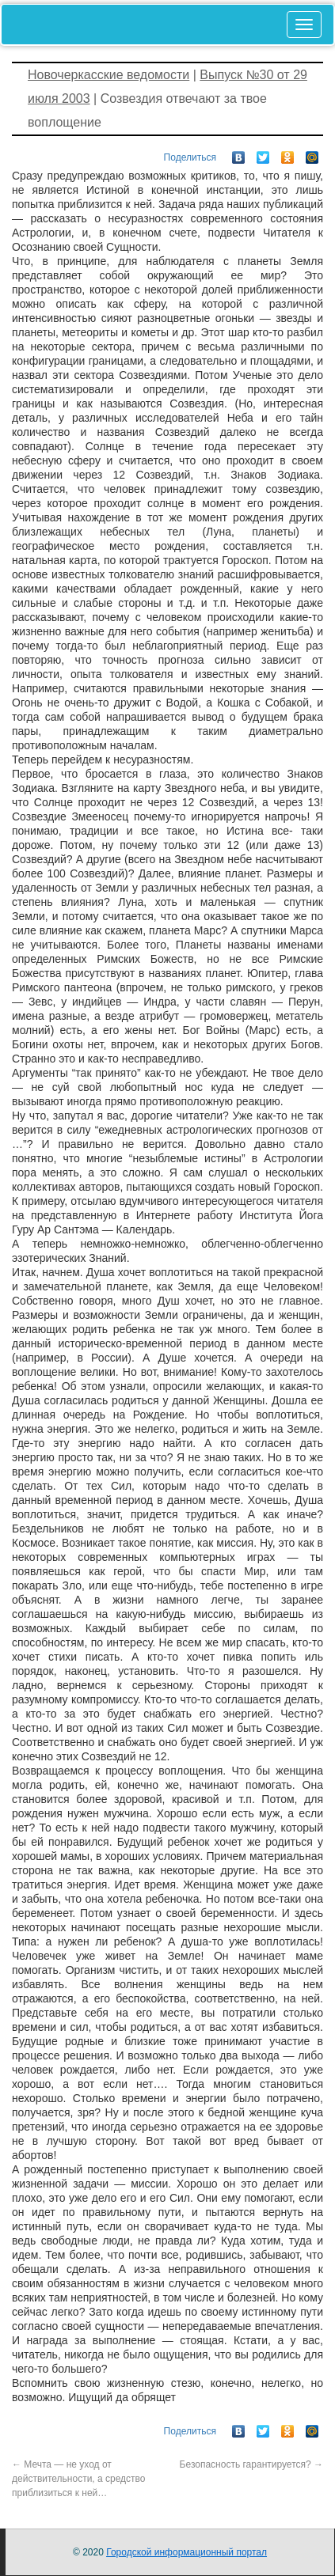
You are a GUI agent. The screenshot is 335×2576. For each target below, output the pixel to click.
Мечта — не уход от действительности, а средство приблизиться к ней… (79, 2478)
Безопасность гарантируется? (251, 2464)
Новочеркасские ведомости (108, 74)
